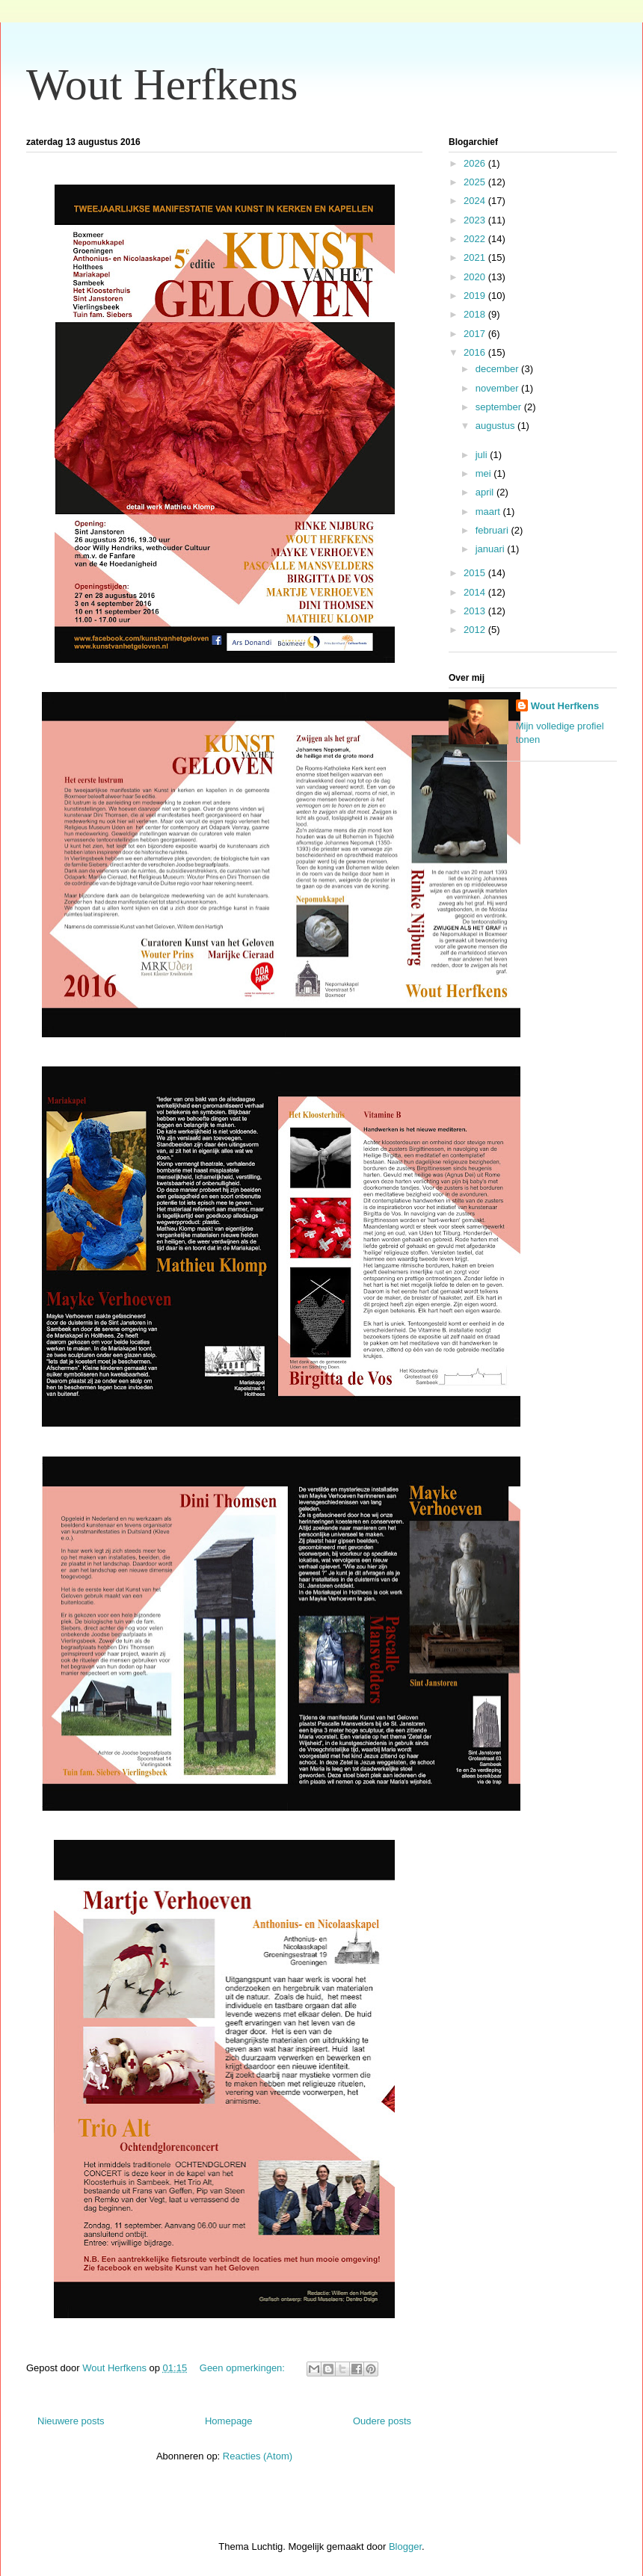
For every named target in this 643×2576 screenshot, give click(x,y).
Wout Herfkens (162, 84)
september (500, 407)
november (498, 388)
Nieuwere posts (71, 2421)
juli (483, 454)
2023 (476, 220)
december (498, 368)
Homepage (229, 2421)
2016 (476, 352)
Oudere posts (382, 2421)
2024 (476, 200)
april (486, 492)
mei (485, 473)
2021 (476, 257)
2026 (476, 163)
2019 (476, 295)
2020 (476, 276)
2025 (476, 182)
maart (489, 511)
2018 (476, 314)
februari (493, 530)
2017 (476, 333)
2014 (476, 592)
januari (492, 549)
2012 (476, 629)
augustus (496, 425)
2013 (476, 611)
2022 (476, 238)
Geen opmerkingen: (244, 2367)
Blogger (405, 2546)
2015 (476, 572)
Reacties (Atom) (257, 2456)
